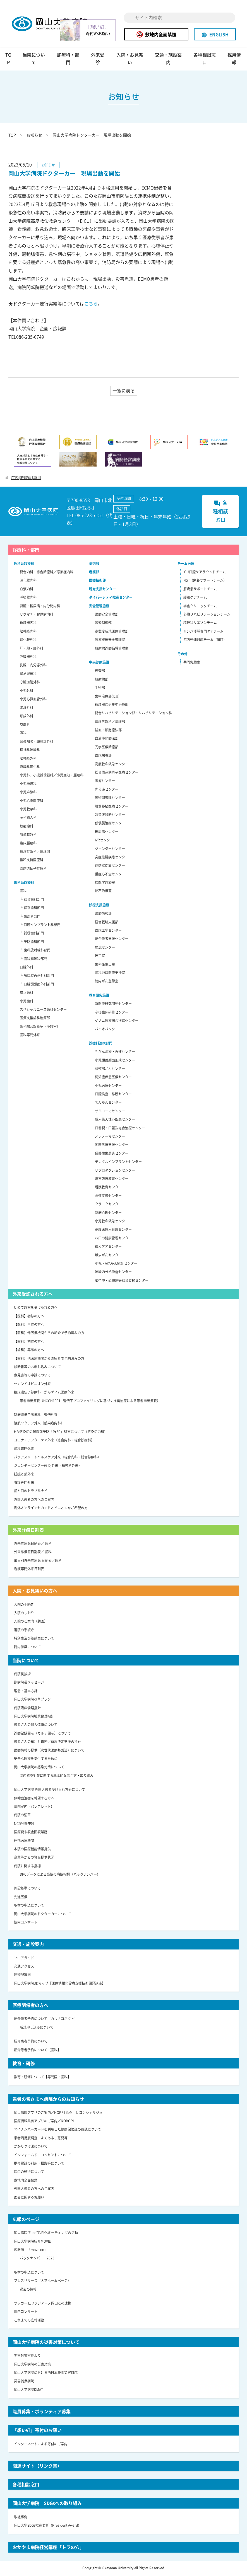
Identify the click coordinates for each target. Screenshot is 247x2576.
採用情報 (234, 59)
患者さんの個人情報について (35, 1725)
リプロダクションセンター (115, 1171)
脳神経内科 (28, 632)
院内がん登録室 (106, 982)
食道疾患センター (108, 1196)
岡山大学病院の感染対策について (39, 1768)
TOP (8, 59)
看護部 (94, 573)
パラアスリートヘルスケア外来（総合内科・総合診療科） (57, 1458)
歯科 (23, 891)
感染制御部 (103, 623)
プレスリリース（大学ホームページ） (42, 2281)
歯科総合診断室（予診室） (40, 1027)
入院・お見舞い (129, 59)
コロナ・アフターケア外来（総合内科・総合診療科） (54, 1441)
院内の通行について (29, 2172)
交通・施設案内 (168, 59)
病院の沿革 (22, 1816)
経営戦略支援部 (106, 922)
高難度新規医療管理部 (111, 632)
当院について (34, 59)
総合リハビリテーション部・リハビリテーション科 (133, 714)
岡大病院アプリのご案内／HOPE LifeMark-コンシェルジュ (58, 2113)
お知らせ (34, 136)
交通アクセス (24, 1967)
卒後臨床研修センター (111, 1013)
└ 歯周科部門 (30, 917)
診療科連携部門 (100, 1044)
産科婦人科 (28, 818)
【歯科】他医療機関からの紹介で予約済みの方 (49, 1359)
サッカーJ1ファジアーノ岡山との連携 (42, 2304)
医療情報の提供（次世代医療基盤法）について (49, 1751)
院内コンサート (25, 1923)
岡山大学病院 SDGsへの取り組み (47, 2504)
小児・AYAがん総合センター (116, 1264)
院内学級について (27, 1647)
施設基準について (27, 1889)
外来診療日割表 (28, 1530)
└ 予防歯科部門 (32, 942)
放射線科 (26, 827)
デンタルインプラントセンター (118, 1162)
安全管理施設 (99, 606)
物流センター (105, 948)
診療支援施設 (99, 906)
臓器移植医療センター (111, 807)
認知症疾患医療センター (113, 1078)
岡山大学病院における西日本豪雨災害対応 (46, 2373)
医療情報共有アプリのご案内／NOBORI (44, 2122)
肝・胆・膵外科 (31, 649)
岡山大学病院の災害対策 (32, 2365)
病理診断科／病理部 (35, 852)
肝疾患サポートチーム (200, 590)
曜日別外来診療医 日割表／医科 (38, 1561)
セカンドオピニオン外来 (32, 1384)
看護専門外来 (24, 1483)
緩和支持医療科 (31, 860)
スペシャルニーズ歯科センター (43, 1010)
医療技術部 (97, 581)
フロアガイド (24, 1958)
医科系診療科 (24, 564)
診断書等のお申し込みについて (37, 1367)
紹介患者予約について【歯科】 (37, 2050)
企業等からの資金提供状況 (34, 1858)
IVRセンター (104, 841)
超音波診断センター (110, 815)
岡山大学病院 (53, 24)
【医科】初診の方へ (29, 1316)
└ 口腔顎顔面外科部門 (37, 985)
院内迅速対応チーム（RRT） (205, 640)
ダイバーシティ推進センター (111, 598)
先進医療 (20, 1897)
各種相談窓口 (204, 59)
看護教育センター (108, 1188)
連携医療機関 (24, 1841)
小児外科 (26, 691)
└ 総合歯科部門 (32, 900)
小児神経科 (28, 784)
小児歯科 (26, 1001)
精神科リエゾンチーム (200, 623)
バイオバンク (105, 1030)
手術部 (100, 688)
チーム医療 (186, 564)
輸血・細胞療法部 (108, 731)
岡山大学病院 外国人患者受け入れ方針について (49, 1790)
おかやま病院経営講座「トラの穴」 (48, 2548)
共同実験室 (191, 663)
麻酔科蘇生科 (30, 767)
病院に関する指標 (27, 1866)
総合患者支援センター (111, 939)
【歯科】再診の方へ (29, 1350)
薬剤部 (94, 564)
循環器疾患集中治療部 (111, 705)
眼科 (23, 733)
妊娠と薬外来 (24, 1474)
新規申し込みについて (36, 2028)
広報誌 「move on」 (30, 2250)
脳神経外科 (28, 759)
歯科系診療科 (24, 883)
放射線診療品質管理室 (111, 649)
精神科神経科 (30, 750)
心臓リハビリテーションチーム (206, 615)
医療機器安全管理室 (110, 640)
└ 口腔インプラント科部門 (40, 925)
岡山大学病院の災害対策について (46, 2343)
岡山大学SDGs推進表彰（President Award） (47, 2526)
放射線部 (101, 680)
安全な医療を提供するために (35, 1759)
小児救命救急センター (111, 1222)
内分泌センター (106, 790)
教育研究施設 (99, 996)
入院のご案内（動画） (30, 1622)
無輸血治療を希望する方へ (34, 1798)
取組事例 (20, 2517)
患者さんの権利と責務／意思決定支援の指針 (47, 1742)
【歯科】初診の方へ (29, 1342)
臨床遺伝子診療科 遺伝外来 (35, 1415)
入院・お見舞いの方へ (35, 1591)
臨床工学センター (108, 931)
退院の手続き (24, 1630)
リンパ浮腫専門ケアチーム (203, 632)
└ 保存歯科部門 (32, 908)
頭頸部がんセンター (110, 1069)
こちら (91, 304)
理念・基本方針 (25, 1691)
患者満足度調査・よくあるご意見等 (41, 2139)
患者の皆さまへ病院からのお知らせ (48, 2099)
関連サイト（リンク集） (37, 2466)
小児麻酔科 (28, 793)
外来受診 (97, 59)
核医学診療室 (105, 883)
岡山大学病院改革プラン (32, 1700)
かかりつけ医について (30, 2147)
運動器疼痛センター (110, 866)
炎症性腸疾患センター (111, 858)
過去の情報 (28, 2290)
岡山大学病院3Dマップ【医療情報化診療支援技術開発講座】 (59, 1984)
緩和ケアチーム (195, 598)
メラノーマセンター (110, 1137)
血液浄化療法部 (106, 739)
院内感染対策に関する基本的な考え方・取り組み (56, 1776)
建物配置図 (22, 1975)
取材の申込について (29, 1906)
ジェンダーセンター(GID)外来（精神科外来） (48, 1466)
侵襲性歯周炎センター (111, 1154)
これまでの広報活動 (29, 2321)
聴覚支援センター (102, 590)
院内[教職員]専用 (23, 478)
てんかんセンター (108, 1103)
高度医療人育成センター (113, 1230)
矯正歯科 (26, 993)
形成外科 (26, 716)
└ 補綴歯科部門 (32, 934)
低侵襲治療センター (110, 824)
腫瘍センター (105, 781)
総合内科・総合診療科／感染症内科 (46, 573)
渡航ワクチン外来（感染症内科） (39, 1424)
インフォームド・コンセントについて (42, 2155)
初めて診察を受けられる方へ (35, 1308)
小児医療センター (108, 1086)
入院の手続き (24, 1605)
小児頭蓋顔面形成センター (115, 1061)
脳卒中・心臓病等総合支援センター (121, 1281)
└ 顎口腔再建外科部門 (37, 976)
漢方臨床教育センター (111, 1179)
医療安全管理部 (106, 615)
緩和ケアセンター (108, 1247)
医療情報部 (103, 914)
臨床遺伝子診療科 (33, 869)
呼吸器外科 (28, 657)
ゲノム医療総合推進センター (116, 1021)
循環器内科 (28, 623)
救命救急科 (28, 835)
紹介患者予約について (30, 2042)
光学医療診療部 (106, 748)
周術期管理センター (110, 798)
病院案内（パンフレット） (34, 1807)
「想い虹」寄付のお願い (37, 2431)
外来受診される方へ (33, 1294)
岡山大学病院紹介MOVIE (32, 2242)
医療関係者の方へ (30, 2006)
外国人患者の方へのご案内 (34, 1500)
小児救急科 (28, 810)
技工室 (100, 956)
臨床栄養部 (103, 756)
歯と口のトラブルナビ (30, 1491)
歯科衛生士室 (105, 965)
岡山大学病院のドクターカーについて (42, 1914)
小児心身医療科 (31, 801)
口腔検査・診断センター (113, 1095)
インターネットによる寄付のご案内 (41, 2444)
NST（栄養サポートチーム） (205, 581)
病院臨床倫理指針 (27, 1708)
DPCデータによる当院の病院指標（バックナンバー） (60, 1875)
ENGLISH (215, 34)
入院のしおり (24, 1613)
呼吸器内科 (28, 598)
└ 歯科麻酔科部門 (33, 959)
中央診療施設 (99, 663)
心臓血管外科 (30, 683)
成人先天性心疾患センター (115, 1120)
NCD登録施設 (24, 1824)
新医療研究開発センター (113, 1004)
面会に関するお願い (29, 2198)
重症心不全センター (110, 874)
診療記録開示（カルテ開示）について (42, 1734)
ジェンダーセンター (110, 849)
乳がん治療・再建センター (115, 1052)
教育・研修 (24, 2064)
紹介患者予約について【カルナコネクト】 (46, 2019)
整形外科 (26, 708)
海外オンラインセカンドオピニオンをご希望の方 (51, 1508)
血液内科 (26, 590)
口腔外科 (26, 968)
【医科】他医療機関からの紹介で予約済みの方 (49, 1333)
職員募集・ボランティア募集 (42, 2412)
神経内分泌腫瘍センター (113, 1272)
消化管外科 (28, 640)
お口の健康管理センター (113, 1238)
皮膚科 (25, 725)
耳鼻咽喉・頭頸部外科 (36, 742)
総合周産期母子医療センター (116, 773)
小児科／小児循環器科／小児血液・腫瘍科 (51, 776)
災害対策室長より (27, 2356)
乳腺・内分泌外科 (33, 666)
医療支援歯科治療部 (35, 1018)
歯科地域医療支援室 (110, 973)
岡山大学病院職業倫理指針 (34, 1717)
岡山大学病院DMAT (28, 2390)
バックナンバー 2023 (37, 2259)
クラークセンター (108, 1205)
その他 (183, 654)
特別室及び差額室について (34, 1639)
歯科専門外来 (30, 1035)
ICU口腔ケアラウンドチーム (204, 573)
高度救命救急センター (111, 764)
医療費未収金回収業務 (30, 1833)
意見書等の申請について (32, 1376)
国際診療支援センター (111, 1145)
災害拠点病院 (24, 2382)
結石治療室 (103, 891)
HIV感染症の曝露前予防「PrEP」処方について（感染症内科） (60, 1432)
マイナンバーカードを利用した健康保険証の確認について (57, 2130)
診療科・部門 (68, 59)
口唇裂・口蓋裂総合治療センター (120, 1128)
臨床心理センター (108, 1213)
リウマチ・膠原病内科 (36, 615)
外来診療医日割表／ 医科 (33, 1544)
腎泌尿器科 (28, 674)
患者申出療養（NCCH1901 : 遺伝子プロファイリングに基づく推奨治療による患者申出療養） (90, 1401)
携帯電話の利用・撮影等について (39, 2164)
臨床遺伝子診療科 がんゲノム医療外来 (44, 1393)
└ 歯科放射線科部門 (35, 951)
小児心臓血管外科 (33, 700)
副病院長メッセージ (29, 1683)
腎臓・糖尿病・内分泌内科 (40, 606)
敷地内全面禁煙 (156, 34)
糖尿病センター (106, 832)
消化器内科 (28, 581)
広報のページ (26, 2220)
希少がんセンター (108, 1255)
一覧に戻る (123, 391)
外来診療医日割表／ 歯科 (33, 1552)
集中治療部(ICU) (107, 697)
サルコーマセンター (110, 1112)
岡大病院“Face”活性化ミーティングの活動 (46, 2233)
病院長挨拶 (22, 1674)
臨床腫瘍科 (28, 843)
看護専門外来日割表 (29, 1569)
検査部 (100, 671)
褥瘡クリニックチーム (200, 606)
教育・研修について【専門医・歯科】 (42, 2077)
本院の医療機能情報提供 (32, 1850)
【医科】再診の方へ (29, 1325)
